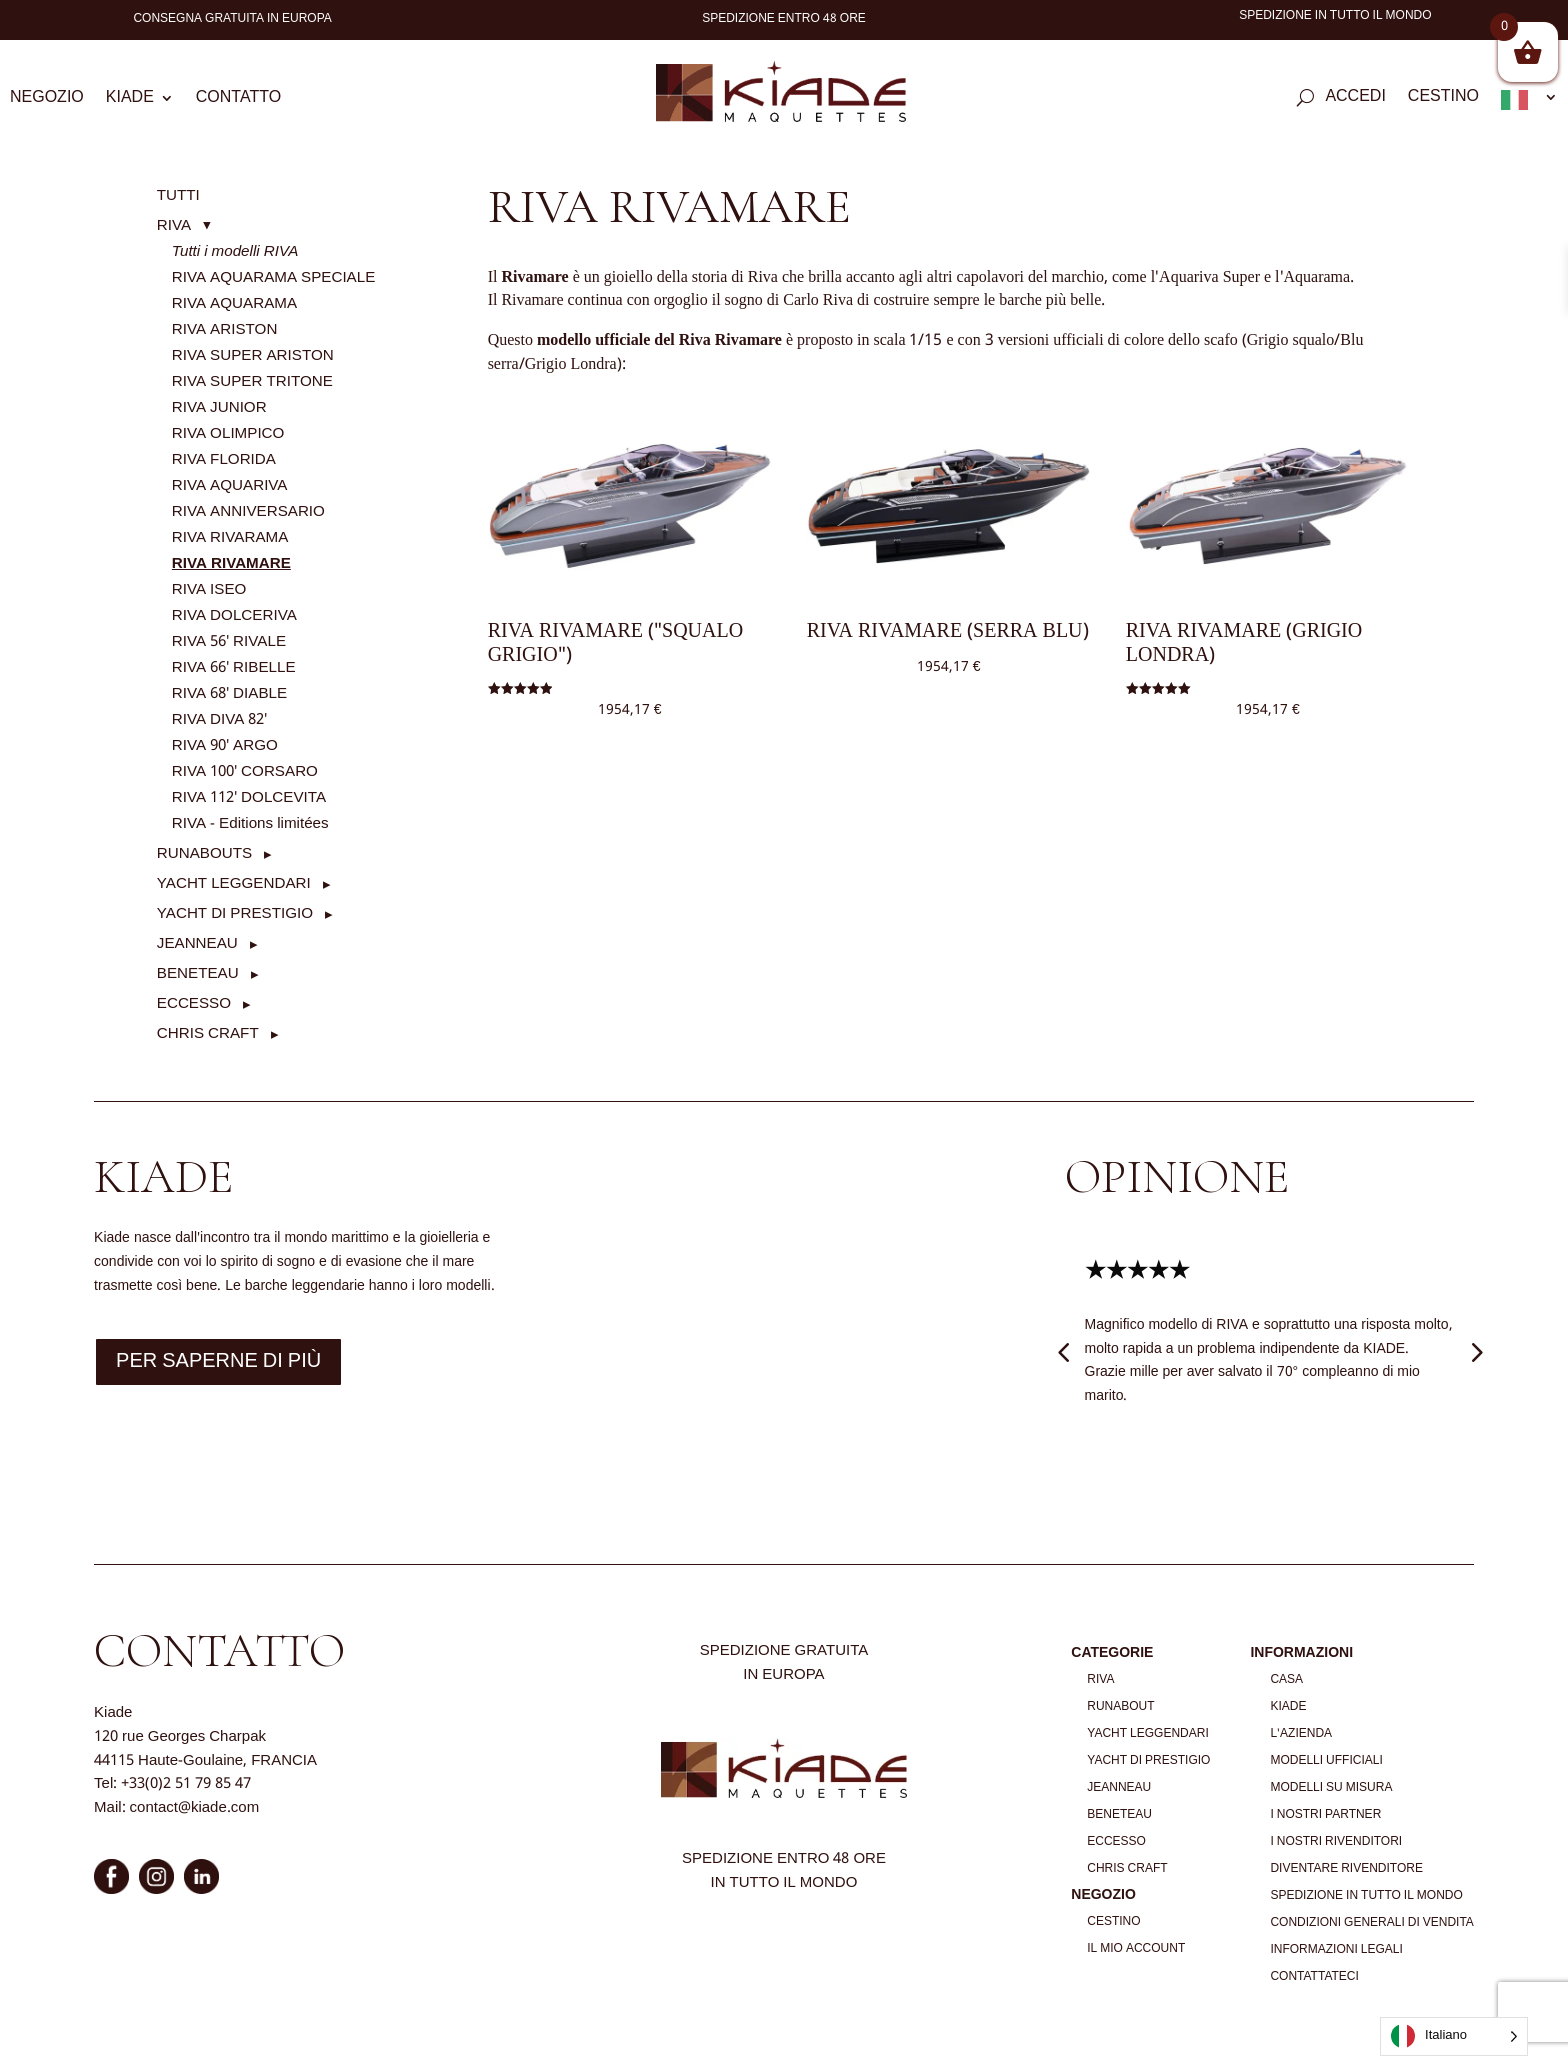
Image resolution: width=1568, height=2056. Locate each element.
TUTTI (178, 196)
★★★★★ (1137, 1271)
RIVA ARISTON (225, 330)
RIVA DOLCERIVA (234, 616)
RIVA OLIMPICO (228, 434)
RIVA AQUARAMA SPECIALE (274, 278)
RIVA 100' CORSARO (245, 772)
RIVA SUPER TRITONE (252, 382)
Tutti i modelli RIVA (235, 252)
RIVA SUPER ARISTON (253, 356)
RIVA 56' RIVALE (229, 642)
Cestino (1443, 100)
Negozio (47, 101)
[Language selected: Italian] (1454, 2036)
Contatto (238, 101)
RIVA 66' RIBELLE (234, 668)
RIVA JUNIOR (219, 408)
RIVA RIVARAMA (230, 538)
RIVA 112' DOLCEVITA (249, 798)
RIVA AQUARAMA (234, 304)
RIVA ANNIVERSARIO (248, 512)
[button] (184, 226)
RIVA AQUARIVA (230, 486)
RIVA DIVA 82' (220, 720)
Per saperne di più (218, 1362)
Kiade (130, 101)
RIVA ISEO (209, 590)
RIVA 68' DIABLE (229, 694)
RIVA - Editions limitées (250, 824)
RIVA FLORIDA (224, 460)
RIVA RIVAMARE (231, 564)
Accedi (1355, 100)
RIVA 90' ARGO (225, 746)
